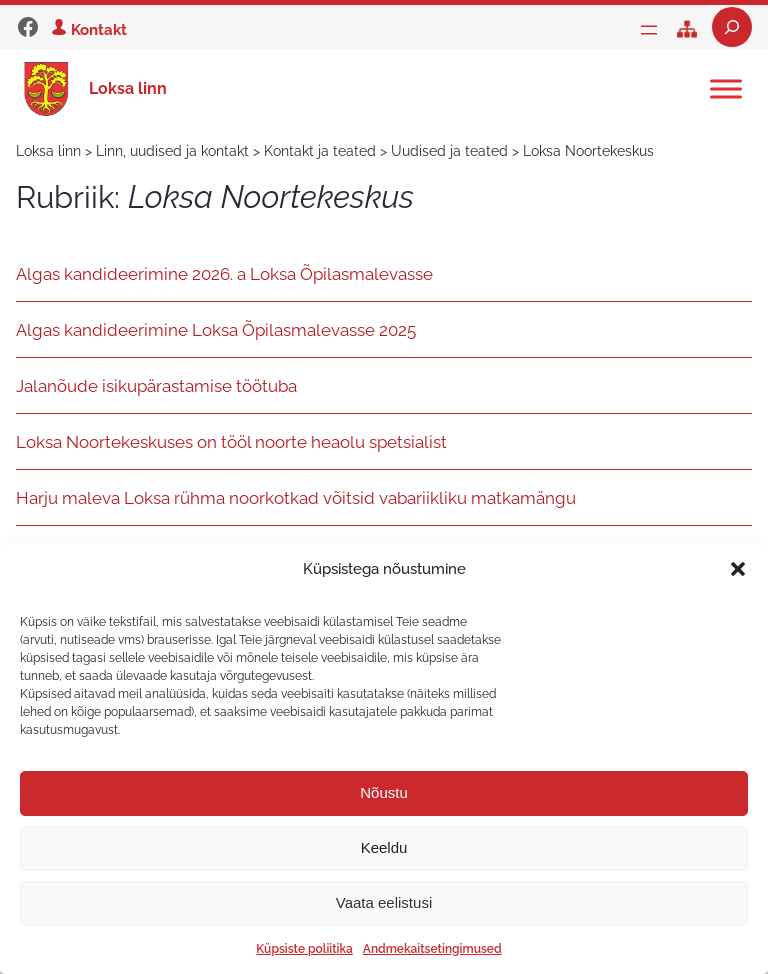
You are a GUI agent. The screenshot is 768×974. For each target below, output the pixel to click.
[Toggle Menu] (726, 88)
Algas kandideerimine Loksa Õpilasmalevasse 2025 (216, 330)
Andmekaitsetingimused (432, 949)
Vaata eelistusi (384, 902)
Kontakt (99, 29)
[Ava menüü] (649, 30)
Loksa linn (128, 88)
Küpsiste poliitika (304, 949)
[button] (738, 569)
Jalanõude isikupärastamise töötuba (156, 386)
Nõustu (384, 792)
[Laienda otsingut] (732, 27)
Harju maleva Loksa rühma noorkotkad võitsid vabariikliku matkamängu (296, 498)
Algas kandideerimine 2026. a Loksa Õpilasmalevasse (224, 274)
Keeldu (384, 847)
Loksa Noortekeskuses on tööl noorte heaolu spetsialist (231, 442)
